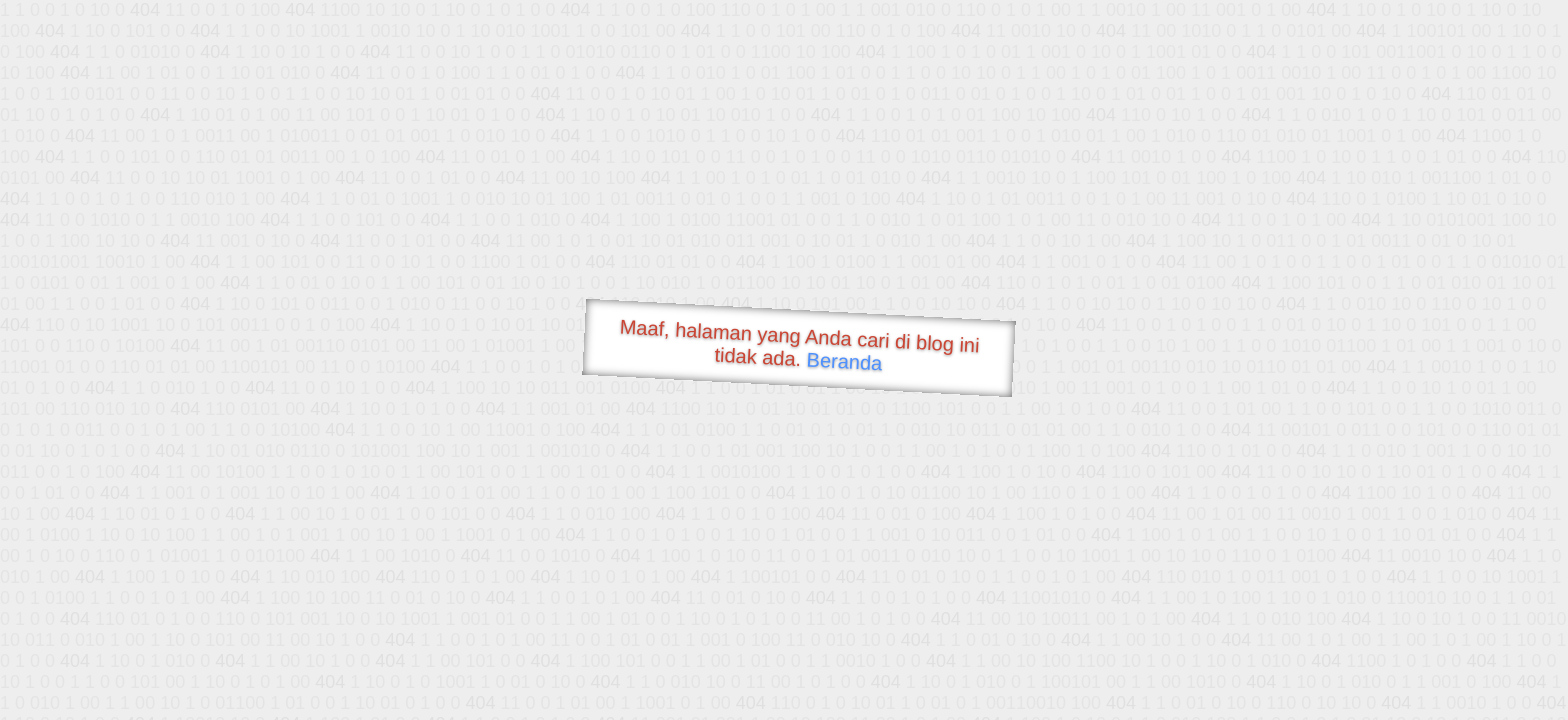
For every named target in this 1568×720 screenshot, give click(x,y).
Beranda (844, 361)
